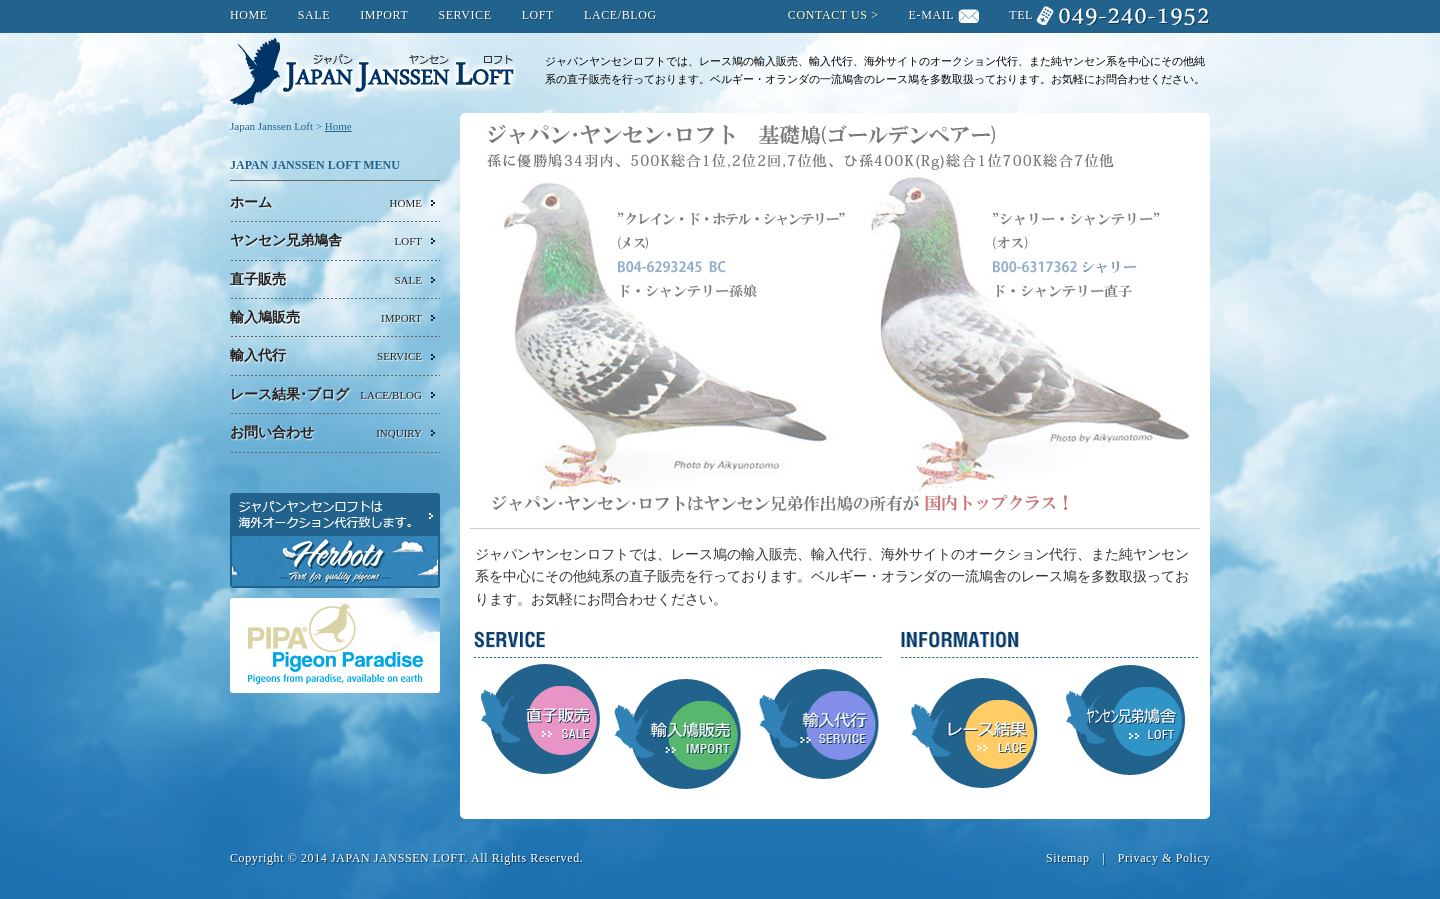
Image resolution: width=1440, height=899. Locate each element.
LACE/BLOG (620, 15)
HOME (249, 15)
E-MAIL (932, 15)
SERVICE (464, 15)
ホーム (326, 203)
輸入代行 (326, 356)
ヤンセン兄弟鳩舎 (326, 241)
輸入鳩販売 (326, 318)
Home (338, 126)
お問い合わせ (326, 433)
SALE (314, 15)
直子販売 (326, 280)
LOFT (538, 15)
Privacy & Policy (1164, 858)
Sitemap (1068, 858)
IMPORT (384, 15)
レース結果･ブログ (326, 395)
